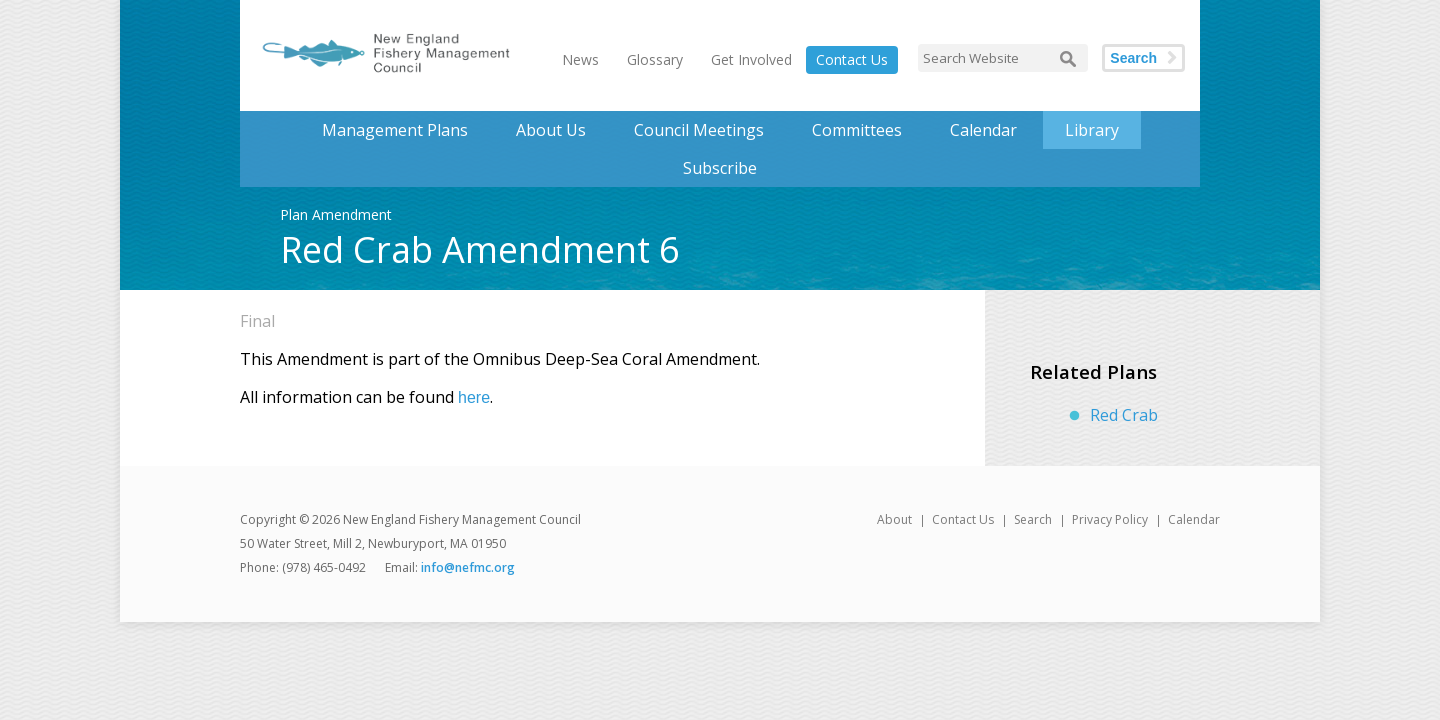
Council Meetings (699, 130)
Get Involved (751, 59)
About (894, 519)
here (474, 397)
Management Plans (395, 130)
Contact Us (852, 59)
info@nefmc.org (468, 567)
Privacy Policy (1110, 519)
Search (1133, 58)
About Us (551, 130)
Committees (857, 130)
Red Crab (1124, 415)
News (580, 59)
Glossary (655, 59)
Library (1092, 130)
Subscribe (720, 168)
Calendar (983, 130)
